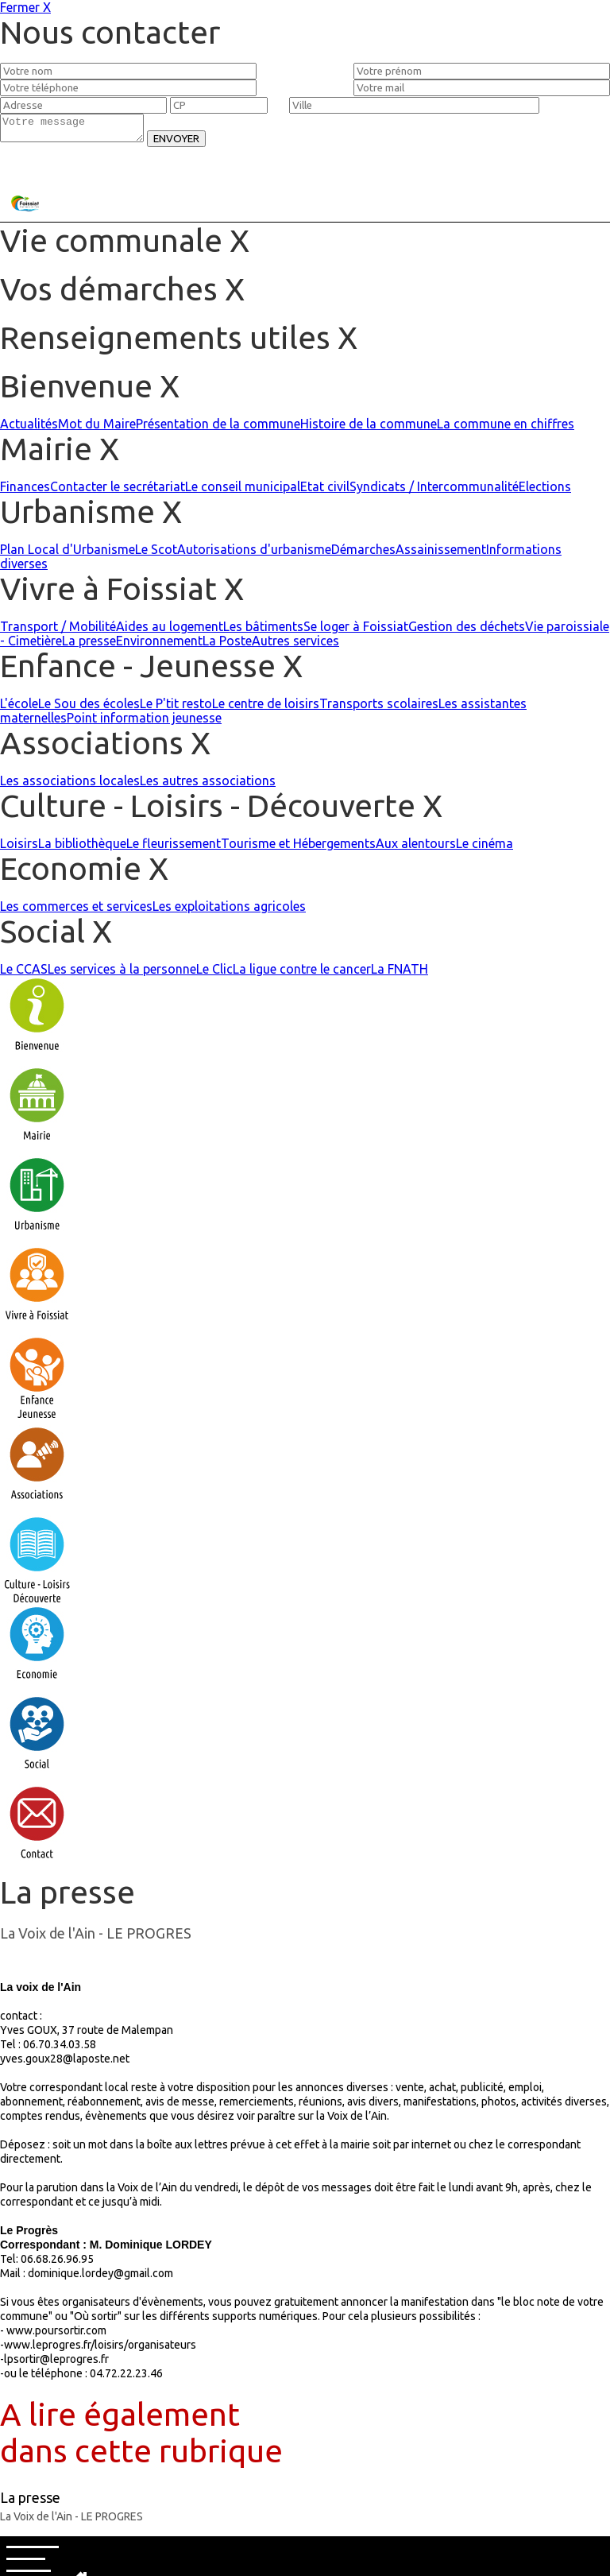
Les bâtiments (263, 631)
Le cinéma (484, 848)
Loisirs (19, 848)
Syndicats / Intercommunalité (434, 491)
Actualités (29, 428)
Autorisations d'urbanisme (254, 554)
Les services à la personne (122, 973)
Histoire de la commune (368, 428)
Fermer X (25, 7)
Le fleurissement (173, 848)
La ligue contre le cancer (302, 973)
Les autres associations (208, 785)
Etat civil (324, 491)
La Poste (227, 645)
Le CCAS (24, 973)
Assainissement (441, 554)
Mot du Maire (97, 428)
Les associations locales (70, 785)
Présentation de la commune (218, 428)
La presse (89, 645)
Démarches (363, 554)
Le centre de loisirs (265, 708)
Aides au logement (169, 631)
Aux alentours (416, 848)
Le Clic (214, 973)
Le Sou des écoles (89, 708)
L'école (19, 708)
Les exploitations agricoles (229, 911)
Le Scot (156, 554)
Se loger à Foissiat (355, 631)
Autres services (295, 645)
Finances (25, 491)
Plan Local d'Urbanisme (67, 554)
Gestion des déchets (466, 631)
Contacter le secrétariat (117, 491)
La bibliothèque (82, 848)
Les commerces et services (76, 911)
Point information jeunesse (144, 722)
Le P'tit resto (176, 708)
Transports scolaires (378, 708)
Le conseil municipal (242, 491)
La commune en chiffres (505, 428)
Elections (545, 491)
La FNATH (399, 973)
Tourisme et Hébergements (298, 848)
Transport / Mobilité (58, 631)
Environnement (159, 645)
